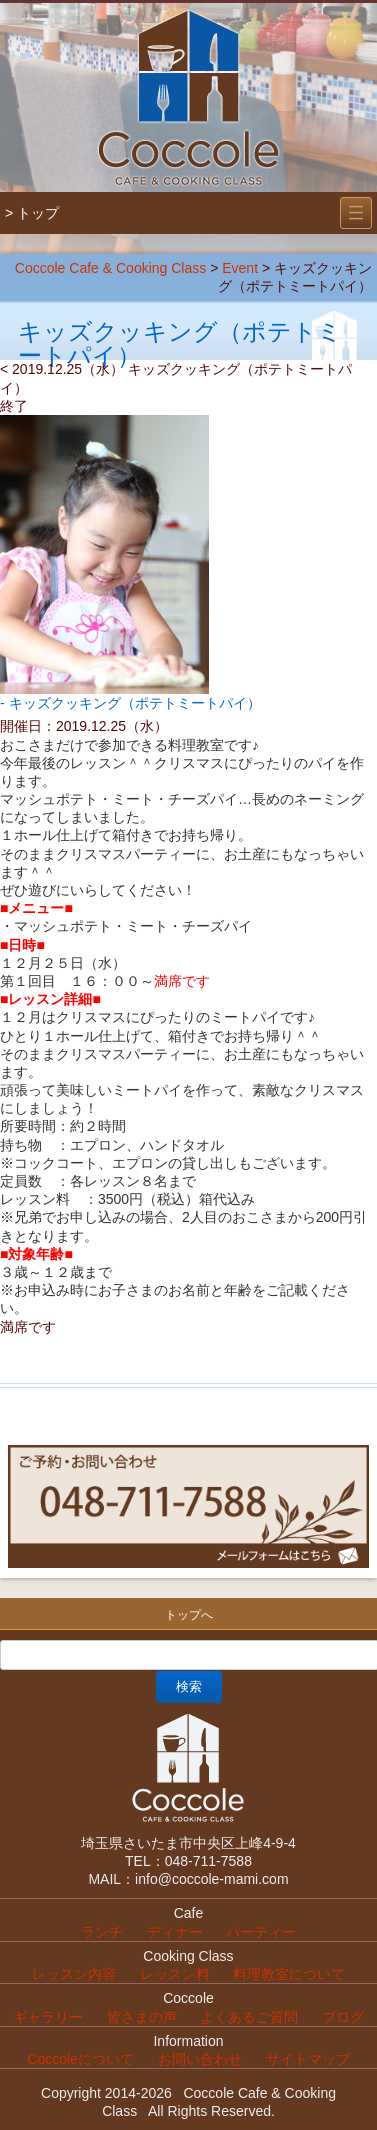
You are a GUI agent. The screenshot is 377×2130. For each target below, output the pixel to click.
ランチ (102, 1932)
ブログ (343, 2017)
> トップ (32, 213)
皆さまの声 (142, 2017)
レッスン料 (175, 1974)
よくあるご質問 (249, 2017)
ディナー (175, 1932)
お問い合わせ (200, 2059)
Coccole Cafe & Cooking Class (110, 268)
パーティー (261, 1932)
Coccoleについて (80, 2059)
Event (240, 268)
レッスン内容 (74, 1974)
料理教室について (289, 1974)
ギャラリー (48, 2017)
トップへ (189, 1615)
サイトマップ (308, 2059)
